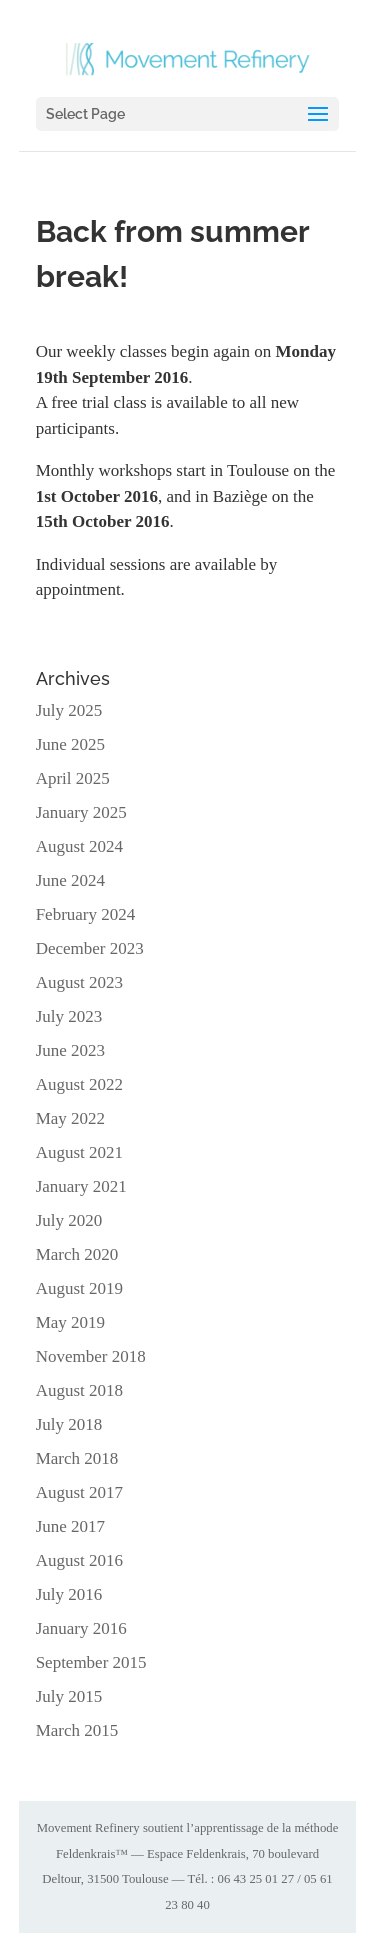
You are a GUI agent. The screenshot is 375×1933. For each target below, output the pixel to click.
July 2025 (69, 710)
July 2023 (69, 1016)
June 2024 (70, 880)
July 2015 (69, 1696)
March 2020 (77, 1254)
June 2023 (70, 1050)
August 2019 (79, 1288)
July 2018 (69, 1424)
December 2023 (90, 948)
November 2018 (91, 1356)
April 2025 (73, 778)
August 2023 (79, 982)
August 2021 (79, 1152)
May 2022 (70, 1118)
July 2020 (69, 1220)
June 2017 (70, 1526)
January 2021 (81, 1186)
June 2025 (70, 744)
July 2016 (69, 1594)
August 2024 (79, 846)
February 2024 (86, 914)
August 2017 (79, 1492)
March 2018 (77, 1458)
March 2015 (77, 1730)
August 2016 (79, 1560)
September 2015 (91, 1662)
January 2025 (81, 812)
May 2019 (70, 1322)
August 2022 (79, 1084)
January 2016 (81, 1628)
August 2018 (79, 1390)
